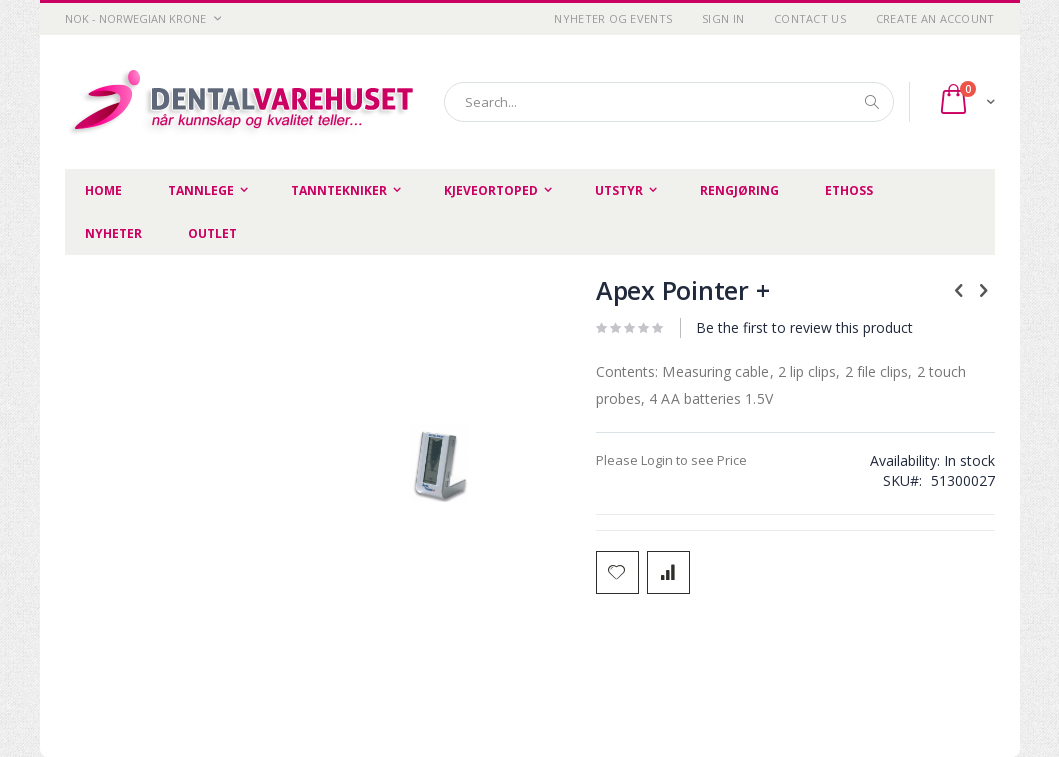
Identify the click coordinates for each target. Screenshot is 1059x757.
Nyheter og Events (613, 18)
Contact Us (810, 18)
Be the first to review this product (804, 327)
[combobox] (669, 102)
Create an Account (935, 18)
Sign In (723, 18)
